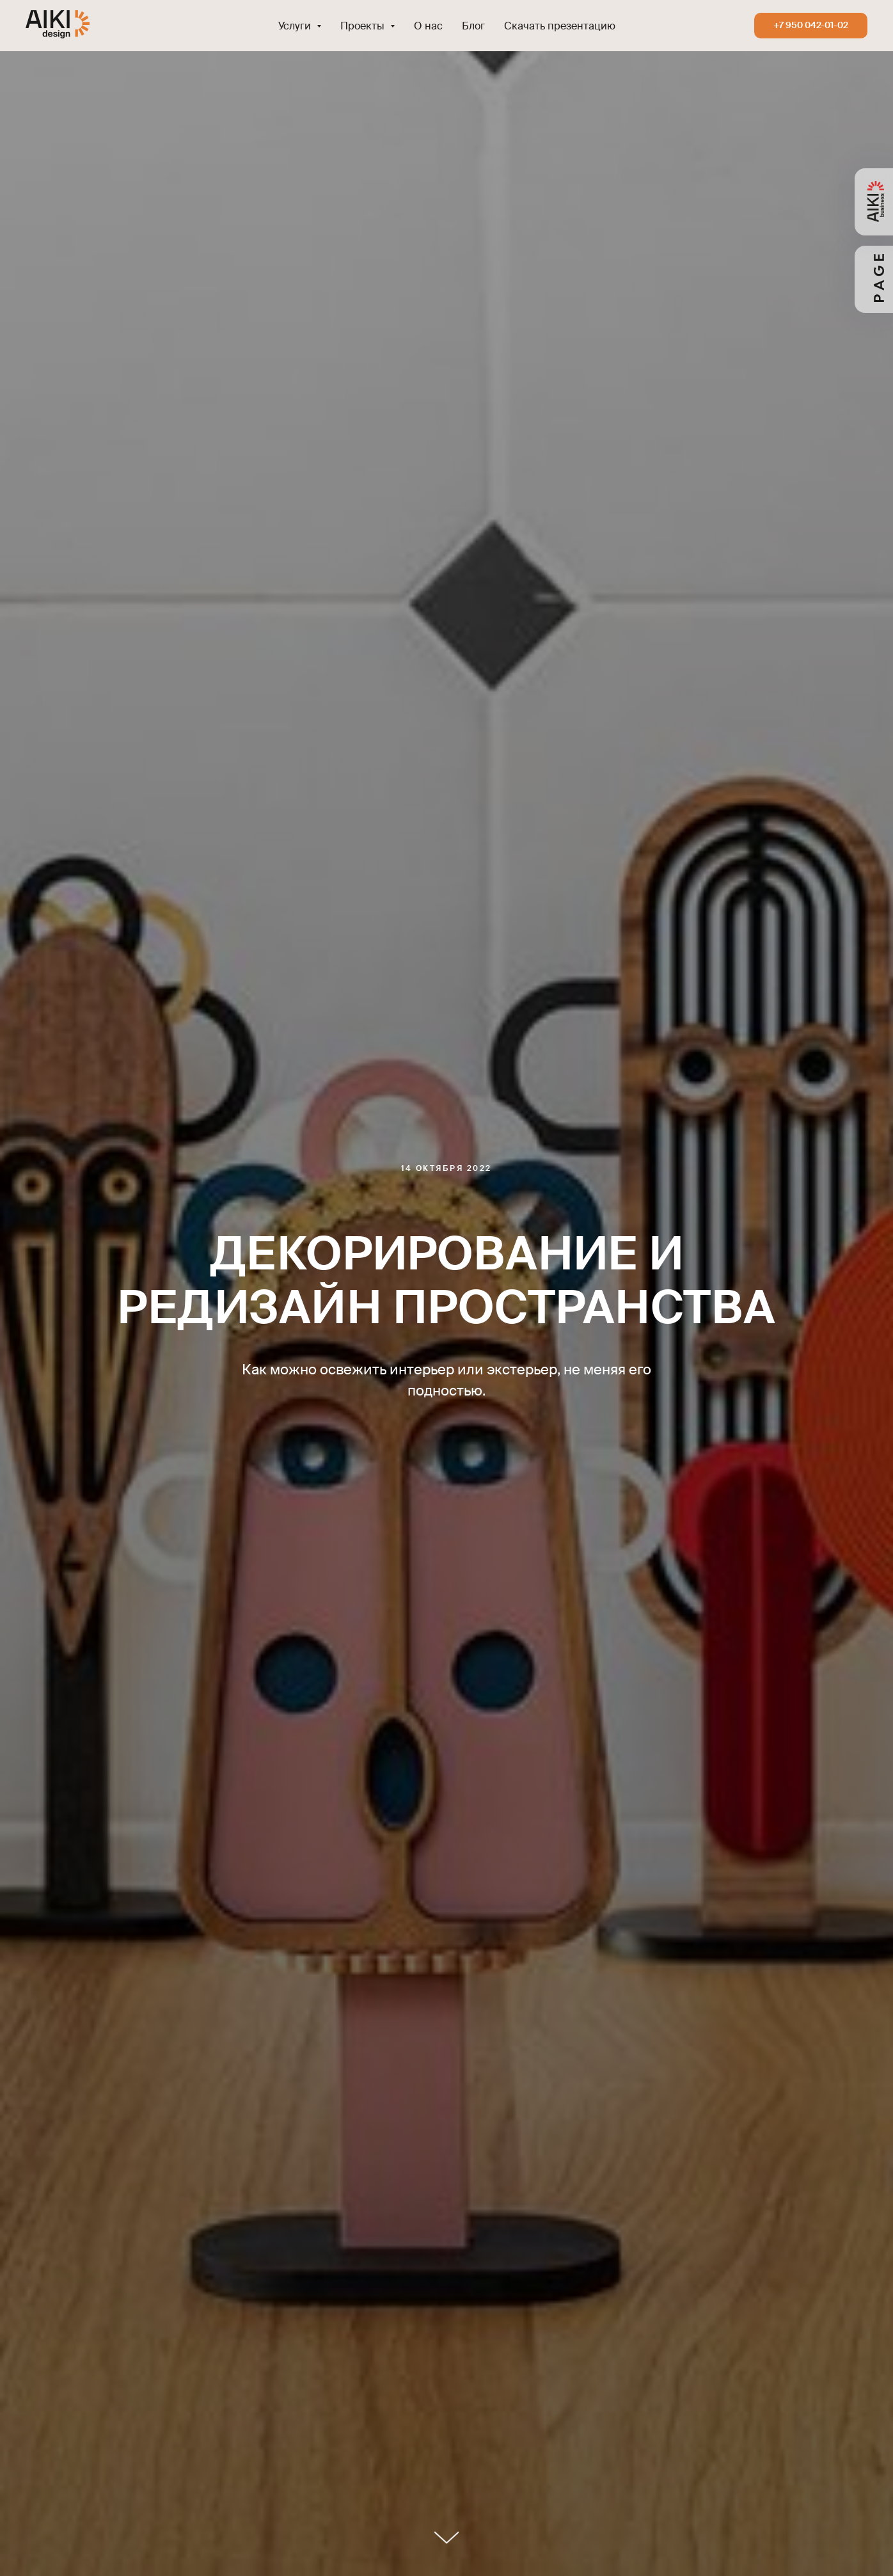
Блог (473, 26)
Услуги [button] (295, 26)
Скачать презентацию (559, 26)
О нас (428, 26)
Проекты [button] (363, 26)
